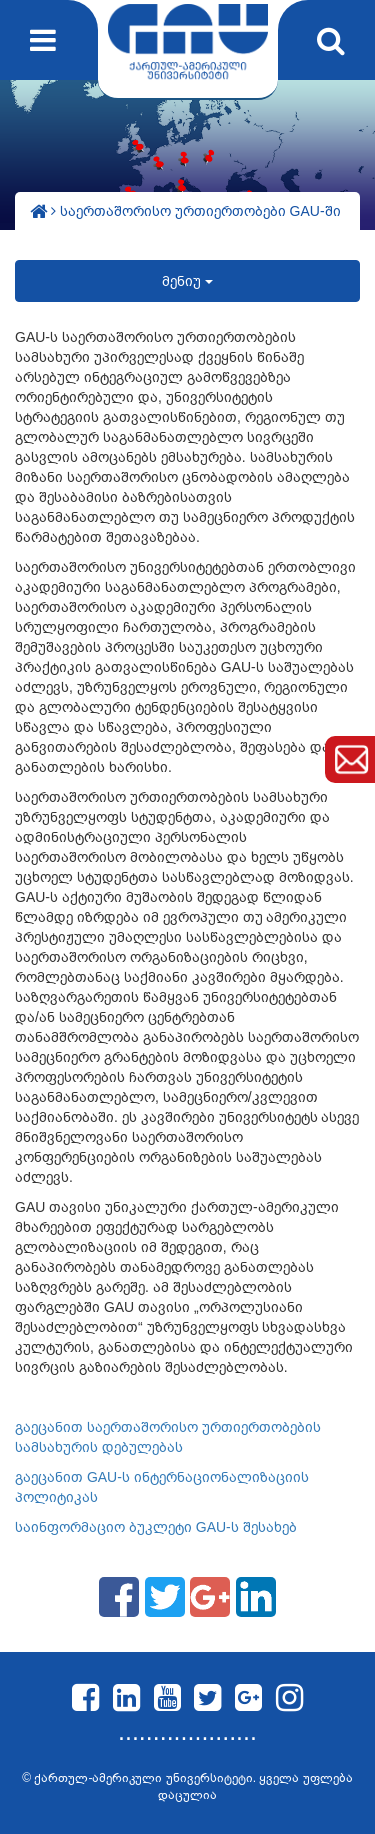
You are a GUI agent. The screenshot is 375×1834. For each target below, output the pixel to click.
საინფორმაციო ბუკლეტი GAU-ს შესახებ (156, 1527)
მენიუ (187, 281)
